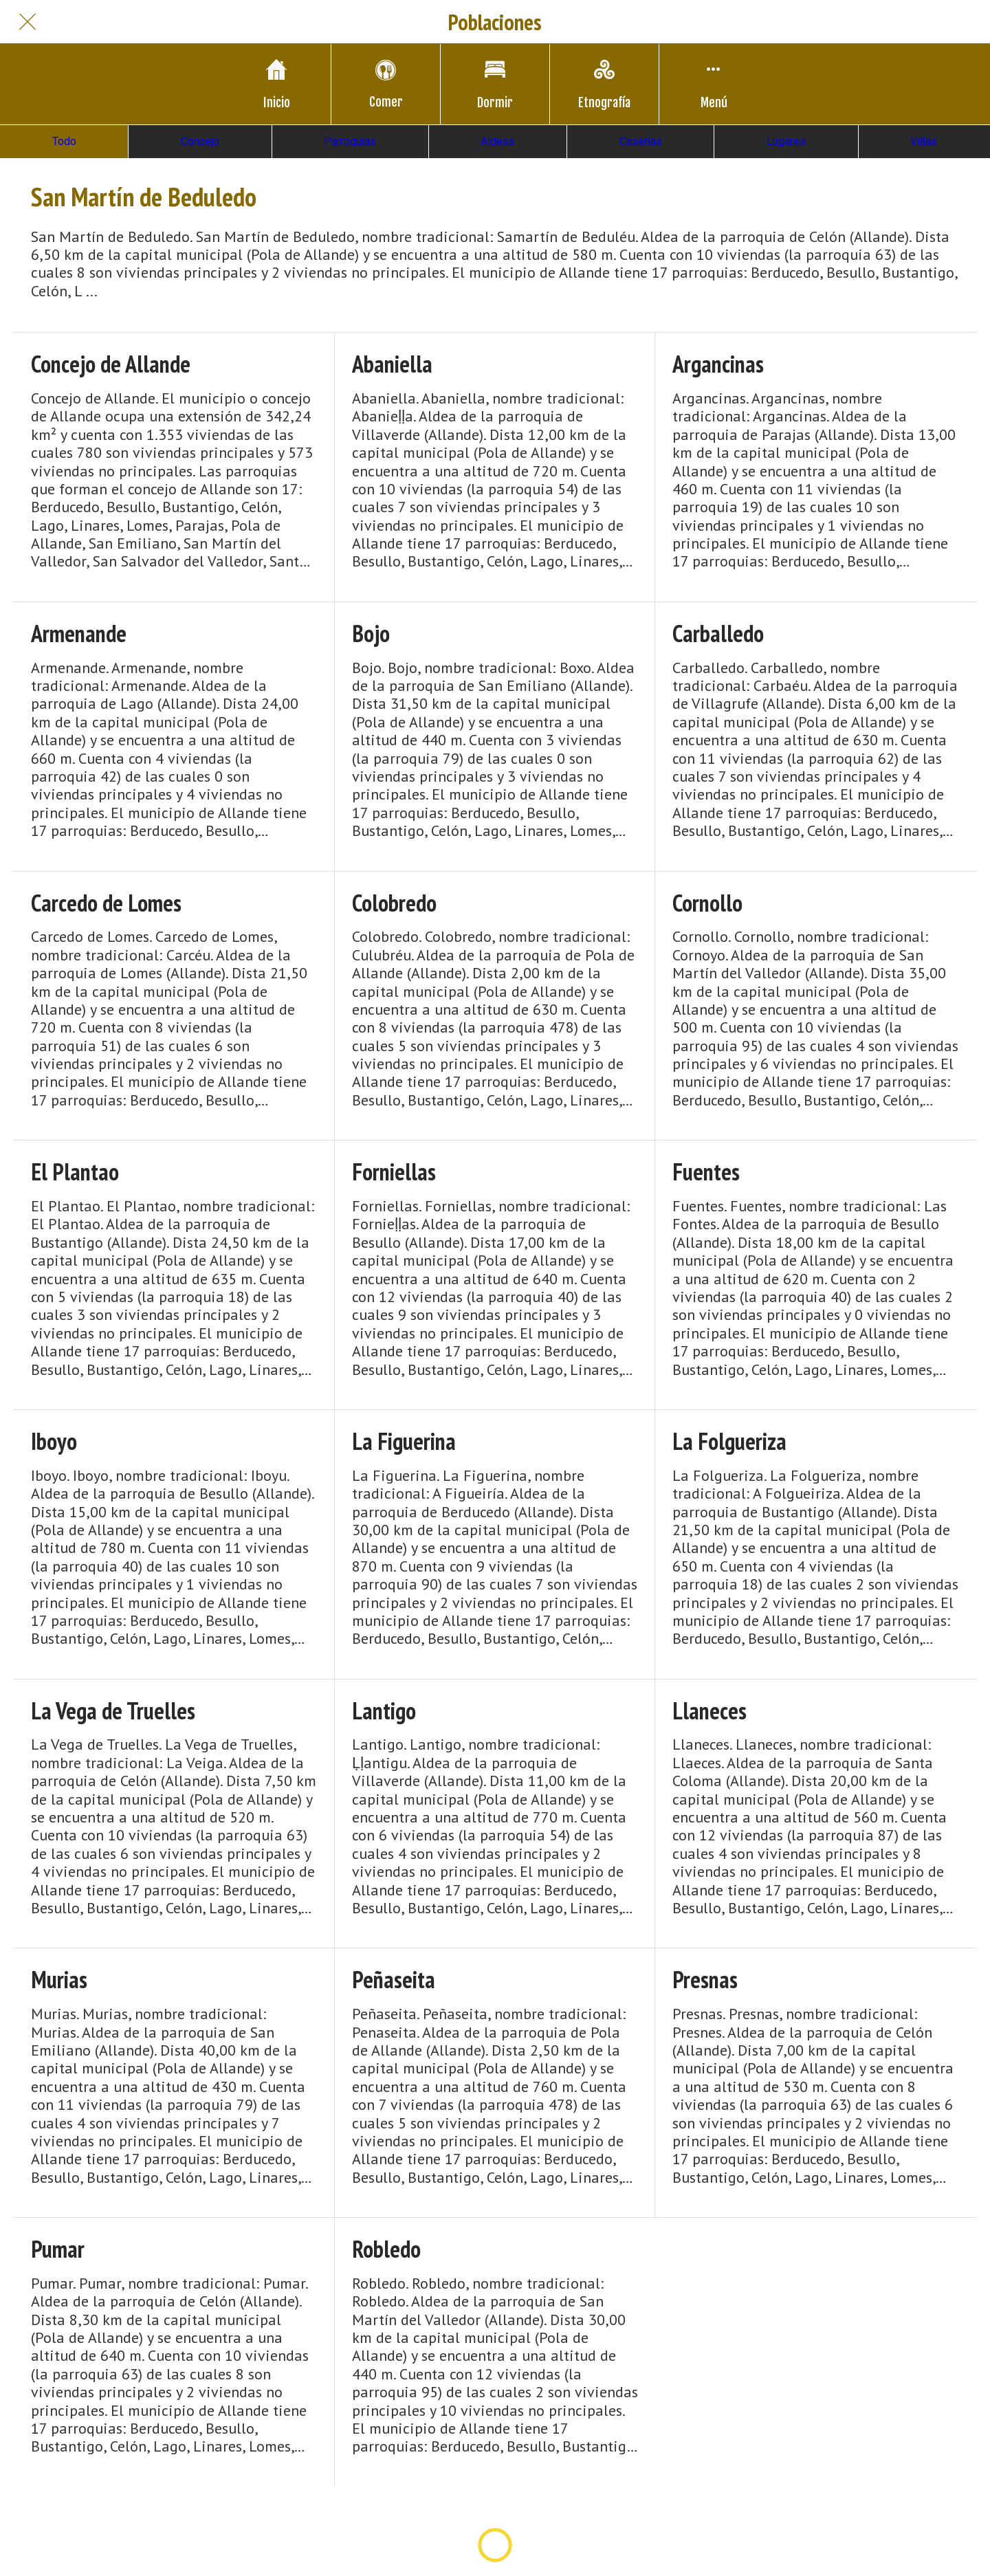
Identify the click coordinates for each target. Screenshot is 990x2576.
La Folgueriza (729, 1441)
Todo (64, 141)
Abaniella (392, 364)
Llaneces (709, 1711)
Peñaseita (393, 1980)
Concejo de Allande (110, 364)
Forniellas (394, 1172)
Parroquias (350, 141)
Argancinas (718, 364)
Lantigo (384, 1711)
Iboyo (54, 1441)
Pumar (58, 2249)
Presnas (705, 1980)
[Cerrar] (27, 22)
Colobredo (394, 903)
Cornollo (707, 903)
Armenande (78, 633)
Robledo (386, 2249)
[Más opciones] (713, 84)
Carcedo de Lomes (106, 903)
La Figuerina (404, 1441)
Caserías (640, 141)
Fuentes (706, 1172)
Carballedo (718, 633)
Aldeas (497, 141)
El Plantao (75, 1172)
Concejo (200, 141)
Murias (59, 1980)
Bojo (371, 633)
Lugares (786, 141)
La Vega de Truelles (113, 1711)
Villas (923, 141)
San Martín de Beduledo (143, 196)
